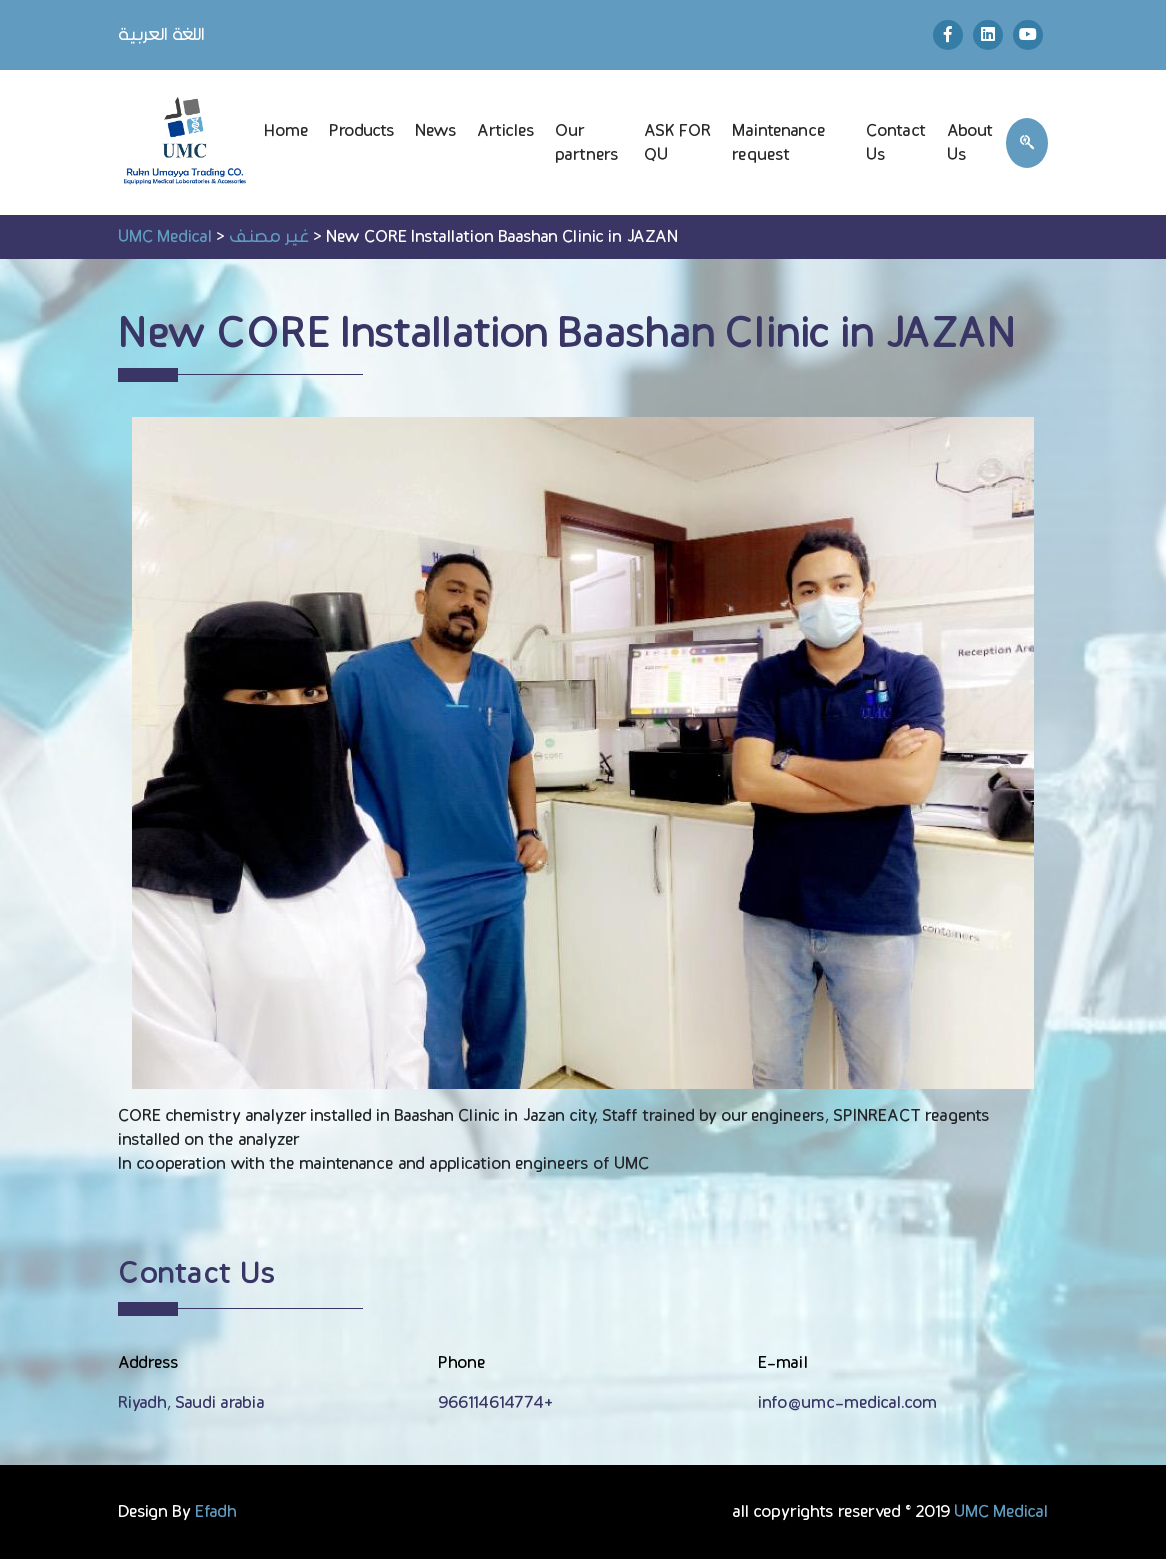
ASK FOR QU (677, 142)
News (436, 130)
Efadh (216, 1512)
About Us (970, 142)
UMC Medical (1001, 1512)
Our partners (587, 142)
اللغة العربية (161, 35)
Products (362, 130)
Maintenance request (779, 142)
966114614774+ (495, 1403)
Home (286, 130)
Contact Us (896, 142)
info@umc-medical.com (847, 1403)
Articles (506, 130)
